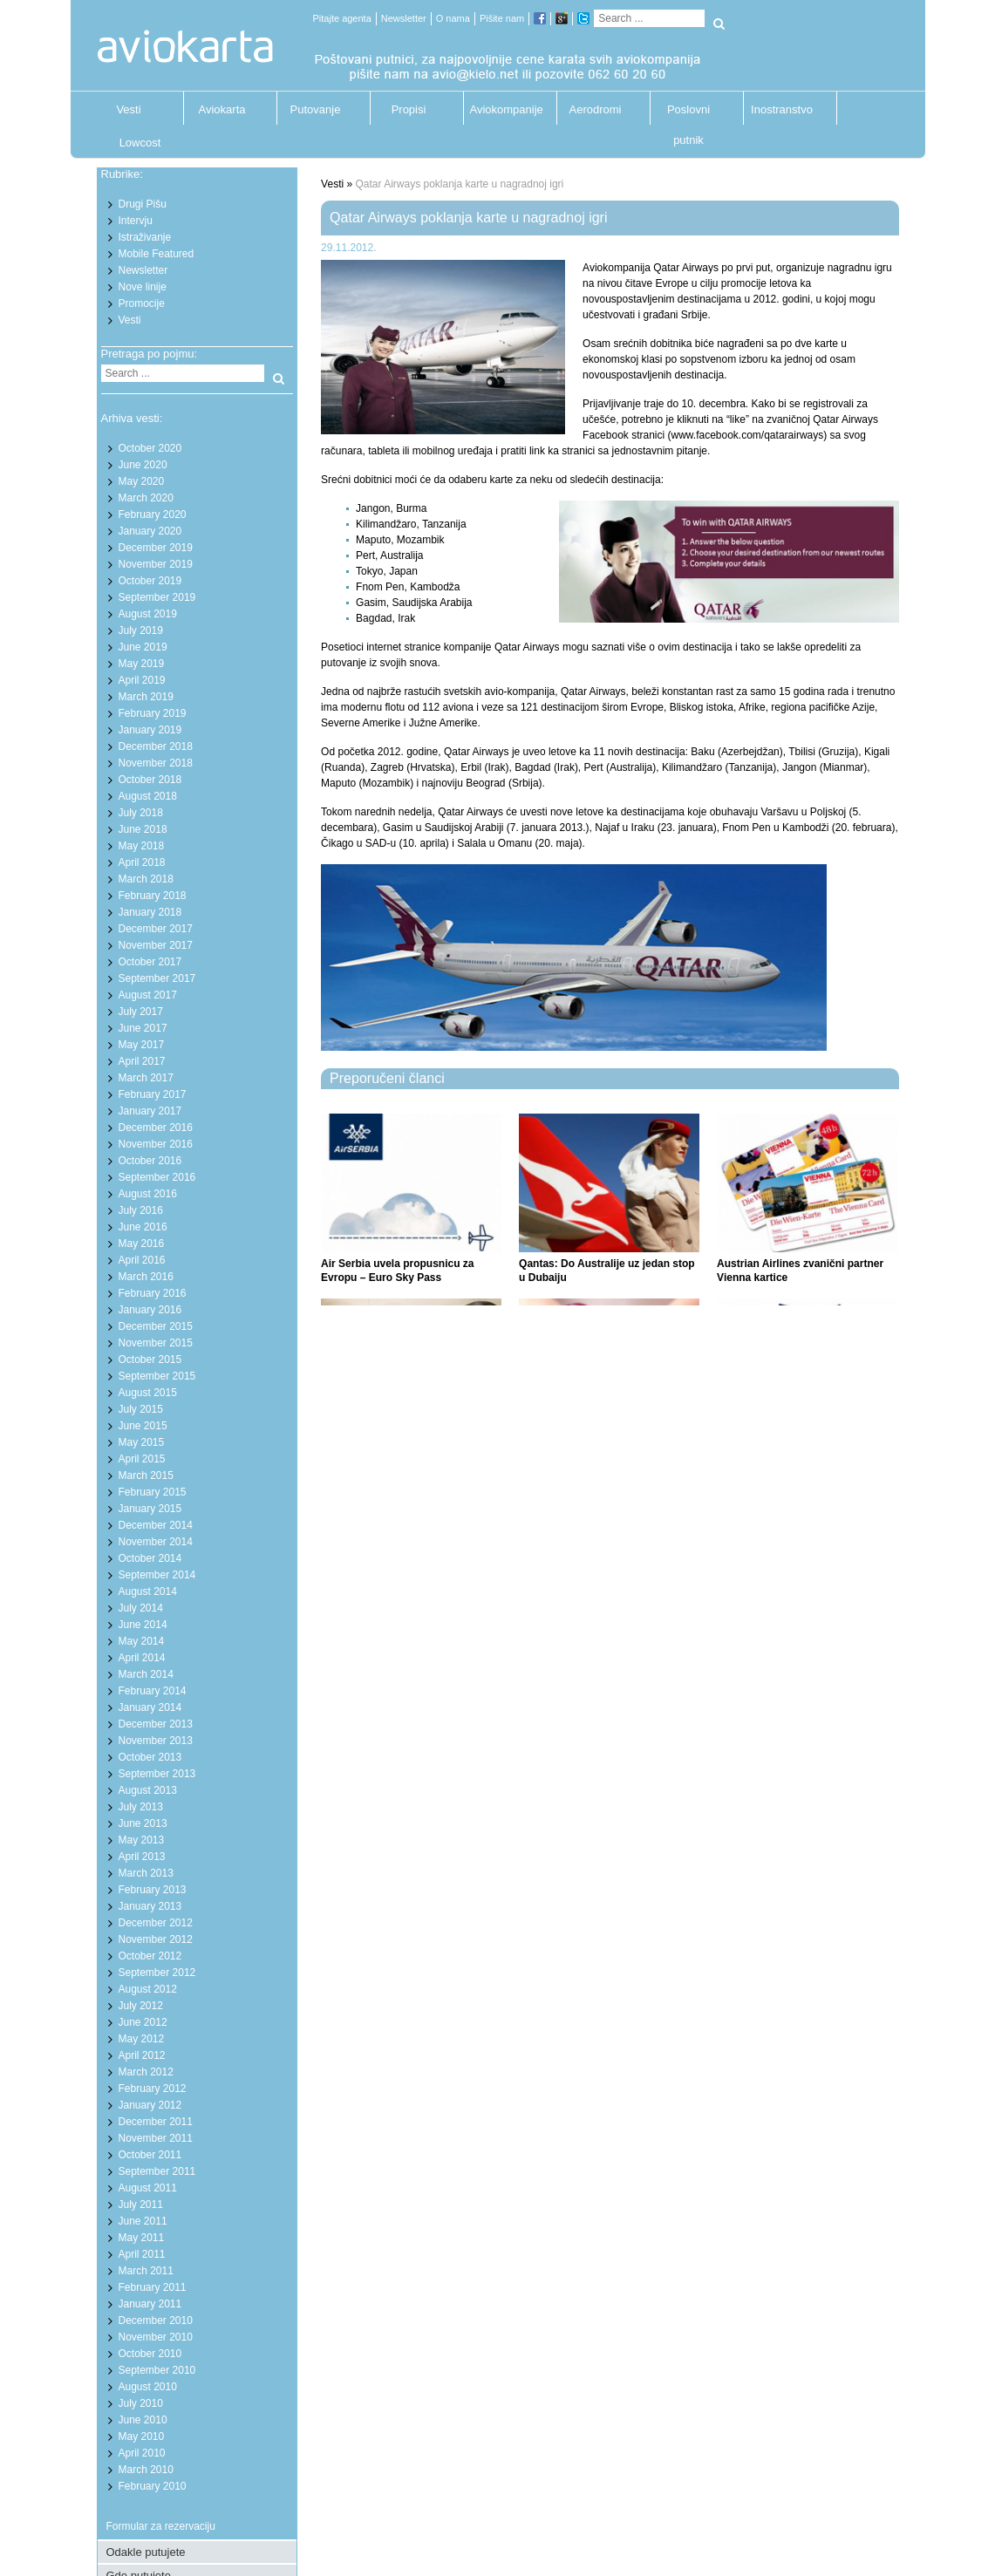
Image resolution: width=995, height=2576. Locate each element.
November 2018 (156, 763)
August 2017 (148, 995)
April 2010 (142, 2453)
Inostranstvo (782, 109)
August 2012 (148, 1989)
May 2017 (142, 1045)
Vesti (128, 109)
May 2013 (142, 1840)
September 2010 (157, 2370)
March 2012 (146, 2072)
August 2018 (148, 796)
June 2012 (143, 2022)
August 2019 (148, 614)
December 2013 (156, 1724)
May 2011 (142, 2238)
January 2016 (150, 1310)
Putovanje (315, 109)
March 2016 (146, 1277)
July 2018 (141, 813)
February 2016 (153, 1293)
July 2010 (141, 2403)
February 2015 (153, 1492)
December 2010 (156, 2320)
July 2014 (141, 1608)
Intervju (136, 221)
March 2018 (146, 879)
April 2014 (142, 1658)
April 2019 (142, 680)
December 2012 (156, 1923)
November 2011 (156, 2138)
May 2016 (142, 1243)
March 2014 (146, 1674)
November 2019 (156, 564)
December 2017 (156, 929)
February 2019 (153, 713)
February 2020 (153, 514)
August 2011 (148, 2188)
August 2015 (148, 1393)
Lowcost (140, 142)
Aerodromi (595, 109)
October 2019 (150, 581)
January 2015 (150, 1509)
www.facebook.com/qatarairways (747, 435)
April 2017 (142, 1061)
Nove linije (143, 287)
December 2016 (156, 1127)
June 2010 (143, 2420)
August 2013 (148, 1790)
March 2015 (146, 1475)
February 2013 (153, 1890)
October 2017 (150, 962)
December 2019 (156, 548)
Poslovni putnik (688, 114)
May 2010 (142, 2436)
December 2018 (156, 746)
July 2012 (141, 2006)
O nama (453, 18)
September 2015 (157, 1376)
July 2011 (141, 2204)
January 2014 (150, 1707)
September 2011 (157, 2171)
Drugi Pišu (143, 204)
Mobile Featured (156, 254)
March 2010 (146, 2470)
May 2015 (142, 1442)
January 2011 (150, 2304)
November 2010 (156, 2337)
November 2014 (156, 1542)
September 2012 (157, 1972)
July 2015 (141, 1409)
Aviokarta (222, 109)
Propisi (409, 109)
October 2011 (150, 2155)
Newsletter (403, 18)
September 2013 (157, 1774)
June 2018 (143, 829)
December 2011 (156, 2122)
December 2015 (156, 1326)
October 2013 (150, 1757)
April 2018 (142, 862)
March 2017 (146, 1078)
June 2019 (143, 647)
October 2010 (150, 2354)
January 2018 (150, 912)
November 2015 (156, 1343)
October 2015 (150, 1359)
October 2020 (150, 448)
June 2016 (143, 1227)
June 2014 (143, 1625)
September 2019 (157, 597)
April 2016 (142, 1260)
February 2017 (153, 1094)
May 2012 (142, 2039)
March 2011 (146, 2271)
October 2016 (150, 1161)
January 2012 (150, 2105)
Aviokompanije (502, 109)
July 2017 (141, 1011)
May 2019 (142, 664)
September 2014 (157, 1575)
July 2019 (141, 630)
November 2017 (156, 945)
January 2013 (150, 1906)
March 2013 (146, 1873)
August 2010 (148, 2387)
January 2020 (150, 531)
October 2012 (150, 1956)
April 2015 (142, 1459)
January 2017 (150, 1111)
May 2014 (142, 1641)
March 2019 (146, 697)
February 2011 (153, 2287)
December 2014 (156, 1525)
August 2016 (148, 1194)
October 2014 (150, 1558)
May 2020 (142, 481)
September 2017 (157, 978)
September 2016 (157, 1177)
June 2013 (143, 1823)
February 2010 (153, 2486)
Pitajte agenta (342, 18)
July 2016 (141, 1210)
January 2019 (150, 730)
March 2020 (146, 498)
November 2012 (156, 1939)
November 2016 (156, 1144)
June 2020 (143, 465)
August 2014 (148, 1591)
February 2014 (153, 1691)
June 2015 (143, 1426)
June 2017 (143, 1028)
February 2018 (153, 895)
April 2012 (142, 2055)
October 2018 (150, 779)
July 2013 (141, 1807)
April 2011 (142, 2254)
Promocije (142, 303)
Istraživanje (145, 237)
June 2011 (143, 2221)
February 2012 (153, 2088)
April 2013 (142, 1856)
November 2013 (156, 1740)
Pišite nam (502, 18)
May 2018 (142, 846)
